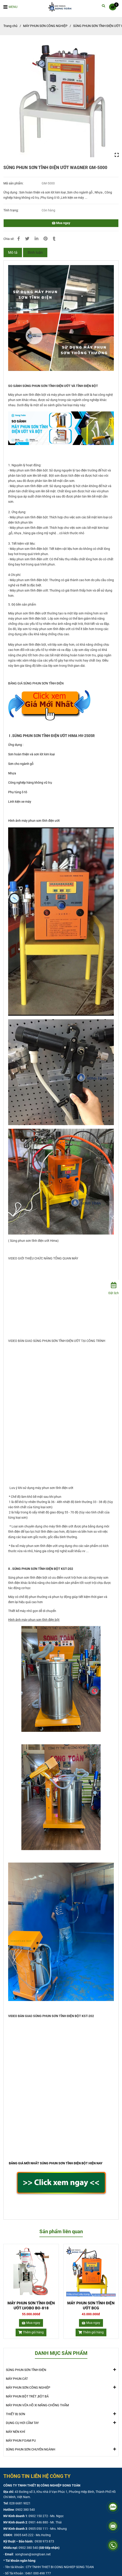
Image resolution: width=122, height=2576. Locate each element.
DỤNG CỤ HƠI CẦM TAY (22, 2422)
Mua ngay (61, 223)
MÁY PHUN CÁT (17, 2379)
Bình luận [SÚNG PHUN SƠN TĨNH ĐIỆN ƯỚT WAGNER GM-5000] (35, 252)
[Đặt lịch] (113, 1288)
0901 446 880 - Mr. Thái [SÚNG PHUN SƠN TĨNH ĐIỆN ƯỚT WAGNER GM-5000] (45, 2522)
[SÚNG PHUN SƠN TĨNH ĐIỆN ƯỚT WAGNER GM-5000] (61, 7)
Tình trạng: (11, 210)
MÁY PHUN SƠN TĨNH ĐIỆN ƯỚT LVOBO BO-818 (31, 2305)
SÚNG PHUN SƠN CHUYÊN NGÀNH (30, 2449)
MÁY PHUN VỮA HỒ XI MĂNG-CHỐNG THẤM (37, 2405)
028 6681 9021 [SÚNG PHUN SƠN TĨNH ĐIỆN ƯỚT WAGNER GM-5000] (20, 2503)
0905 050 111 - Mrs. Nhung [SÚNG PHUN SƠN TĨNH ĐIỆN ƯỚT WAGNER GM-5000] (48, 2529)
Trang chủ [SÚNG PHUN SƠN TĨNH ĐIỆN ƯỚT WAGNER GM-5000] (10, 26)
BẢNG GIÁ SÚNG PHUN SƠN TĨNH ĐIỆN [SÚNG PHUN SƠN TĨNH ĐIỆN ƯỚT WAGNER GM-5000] (36, 683)
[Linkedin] (36, 238)
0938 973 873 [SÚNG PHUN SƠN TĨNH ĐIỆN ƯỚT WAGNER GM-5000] (44, 2541)
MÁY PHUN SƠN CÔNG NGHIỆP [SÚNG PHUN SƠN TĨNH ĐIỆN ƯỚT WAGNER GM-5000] (45, 26)
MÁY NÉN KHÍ (15, 2432)
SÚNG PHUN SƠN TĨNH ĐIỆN (26, 2369)
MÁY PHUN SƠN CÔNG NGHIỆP (28, 2387)
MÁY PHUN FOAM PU (21, 2441)
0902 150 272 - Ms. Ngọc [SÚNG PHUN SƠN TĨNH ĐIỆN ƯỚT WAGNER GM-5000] (46, 2516)
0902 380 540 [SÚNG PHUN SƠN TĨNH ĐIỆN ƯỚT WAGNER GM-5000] (25, 2510)
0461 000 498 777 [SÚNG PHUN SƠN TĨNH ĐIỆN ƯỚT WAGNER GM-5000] (38, 2573)
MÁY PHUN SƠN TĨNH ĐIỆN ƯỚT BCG (91, 2305)
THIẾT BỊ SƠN (15, 2414)
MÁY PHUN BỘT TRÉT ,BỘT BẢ (27, 2396)
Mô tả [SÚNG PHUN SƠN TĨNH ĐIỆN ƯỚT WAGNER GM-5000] (12, 252)
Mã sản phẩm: (13, 183)
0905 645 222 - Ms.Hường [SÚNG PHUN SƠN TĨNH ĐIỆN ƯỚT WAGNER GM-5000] (32, 2535)
